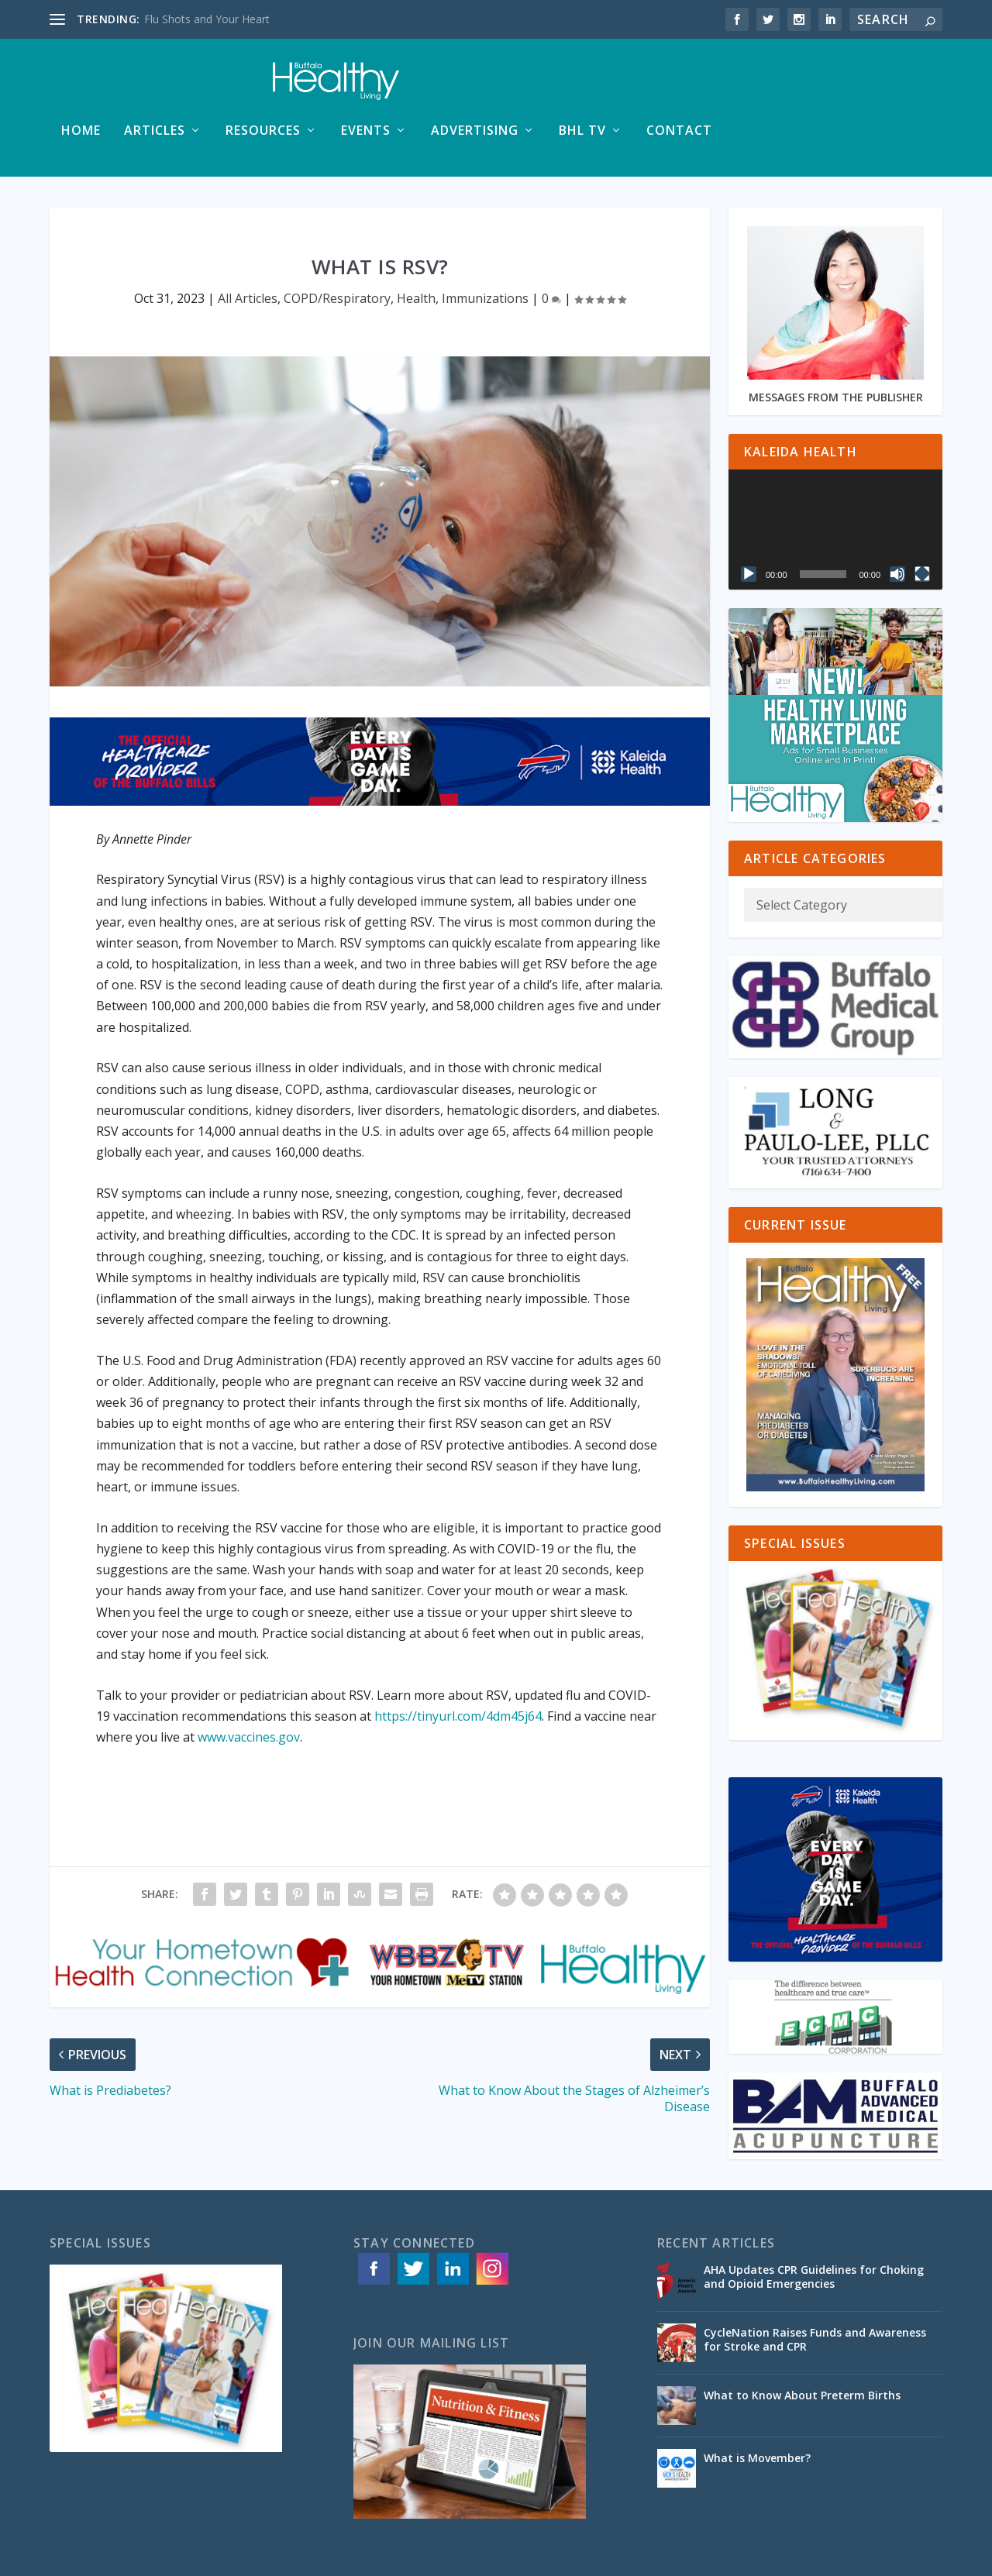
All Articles (247, 253)
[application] (835, 485)
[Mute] (897, 529)
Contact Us (914, 2557)
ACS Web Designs (362, 2558)
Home (299, 86)
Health (416, 253)
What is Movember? (757, 2413)
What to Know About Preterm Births (802, 2350)
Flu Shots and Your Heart (207, 19)
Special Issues (840, 2557)
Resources (481, 86)
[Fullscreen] (922, 529)
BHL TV (801, 86)
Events (584, 86)
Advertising (693, 86)
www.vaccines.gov (249, 1692)
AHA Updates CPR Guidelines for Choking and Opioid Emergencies (814, 2231)
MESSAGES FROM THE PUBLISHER (836, 352)
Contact (898, 86)
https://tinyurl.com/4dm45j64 (456, 1671)
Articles (373, 86)
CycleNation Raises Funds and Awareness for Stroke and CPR (815, 2294)
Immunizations (485, 253)
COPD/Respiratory (337, 253)
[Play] (748, 529)
